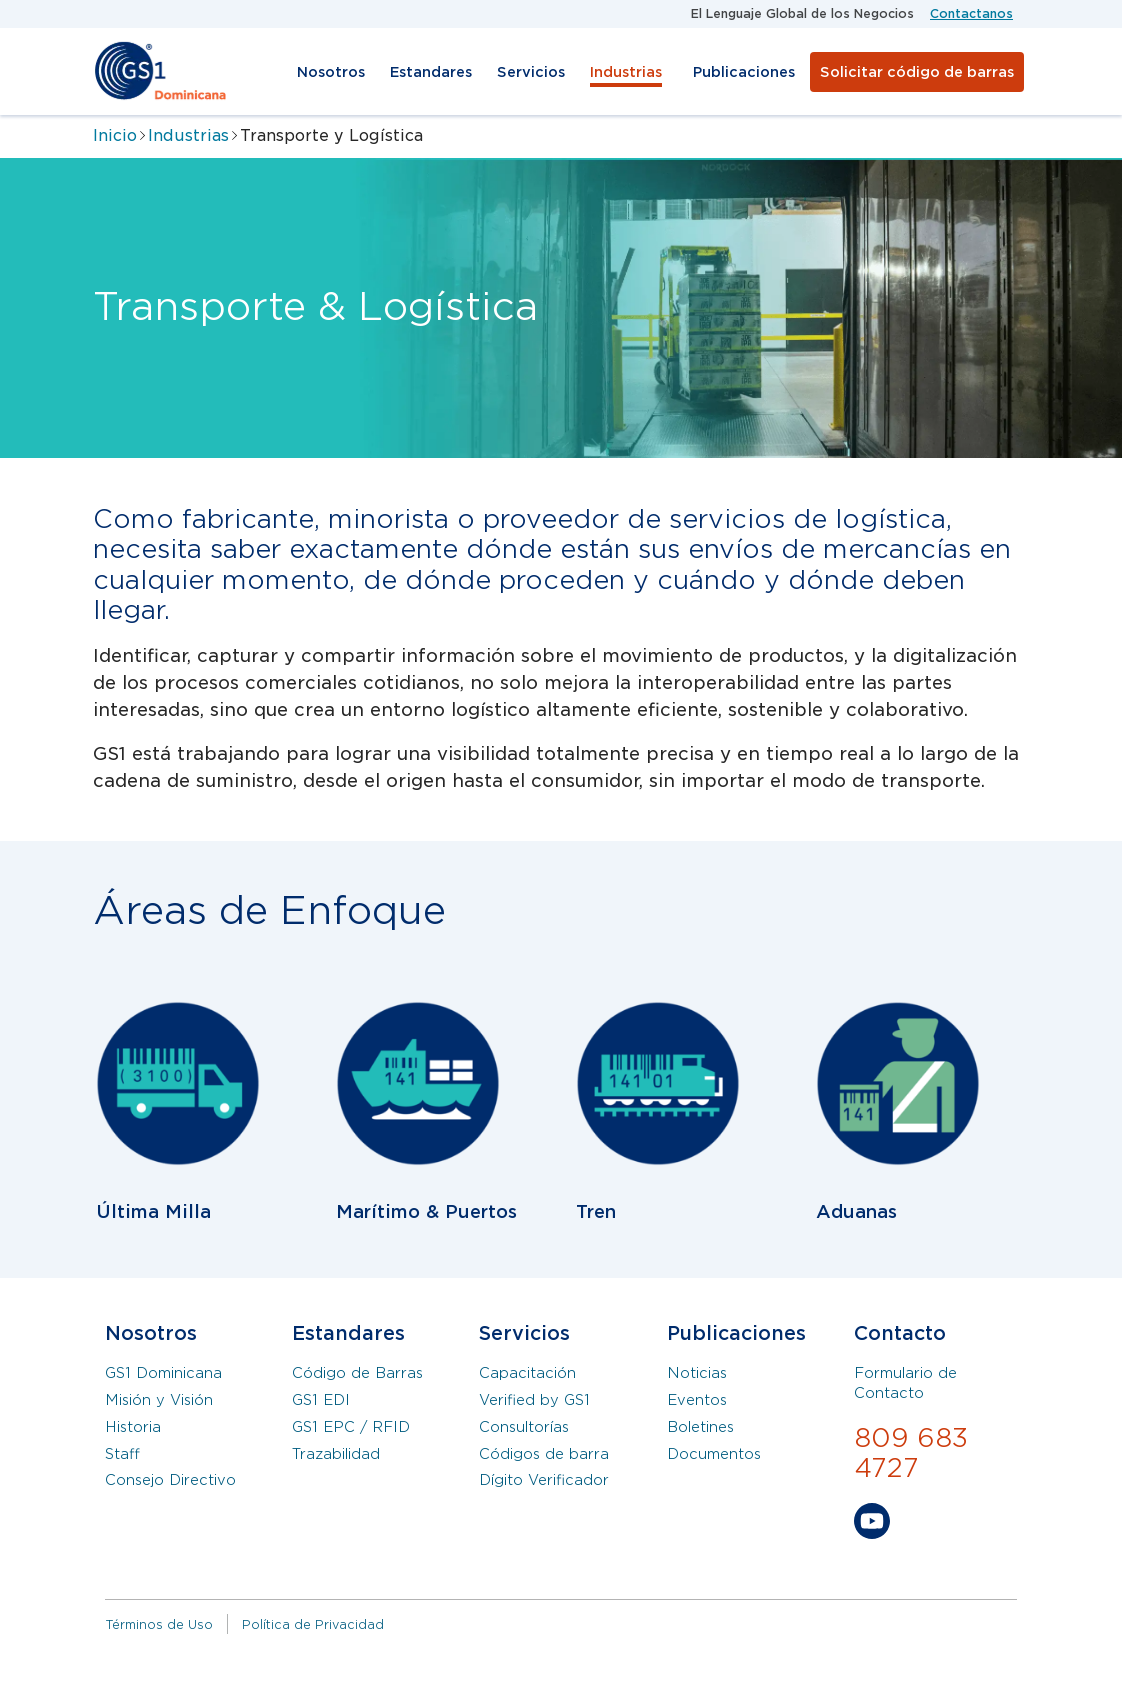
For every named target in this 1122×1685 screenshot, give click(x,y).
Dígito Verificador (544, 1480)
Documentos (714, 1454)
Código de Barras (357, 1373)
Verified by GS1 (534, 1400)
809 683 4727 (911, 1453)
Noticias (697, 1373)
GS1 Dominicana (163, 1373)
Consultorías (524, 1427)
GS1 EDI (321, 1400)
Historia (133, 1427)
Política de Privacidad (313, 1624)
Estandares (431, 72)
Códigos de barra (544, 1454)
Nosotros (331, 72)
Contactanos (971, 13)
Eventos (697, 1400)
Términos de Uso (159, 1624)
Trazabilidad (336, 1454)
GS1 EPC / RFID (351, 1427)
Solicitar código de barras (917, 72)
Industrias (626, 72)
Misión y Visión (159, 1400)
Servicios (531, 72)
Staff (122, 1454)
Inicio (115, 135)
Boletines (700, 1427)
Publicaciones (744, 72)
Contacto (900, 1333)
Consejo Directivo (170, 1480)
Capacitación (527, 1373)
